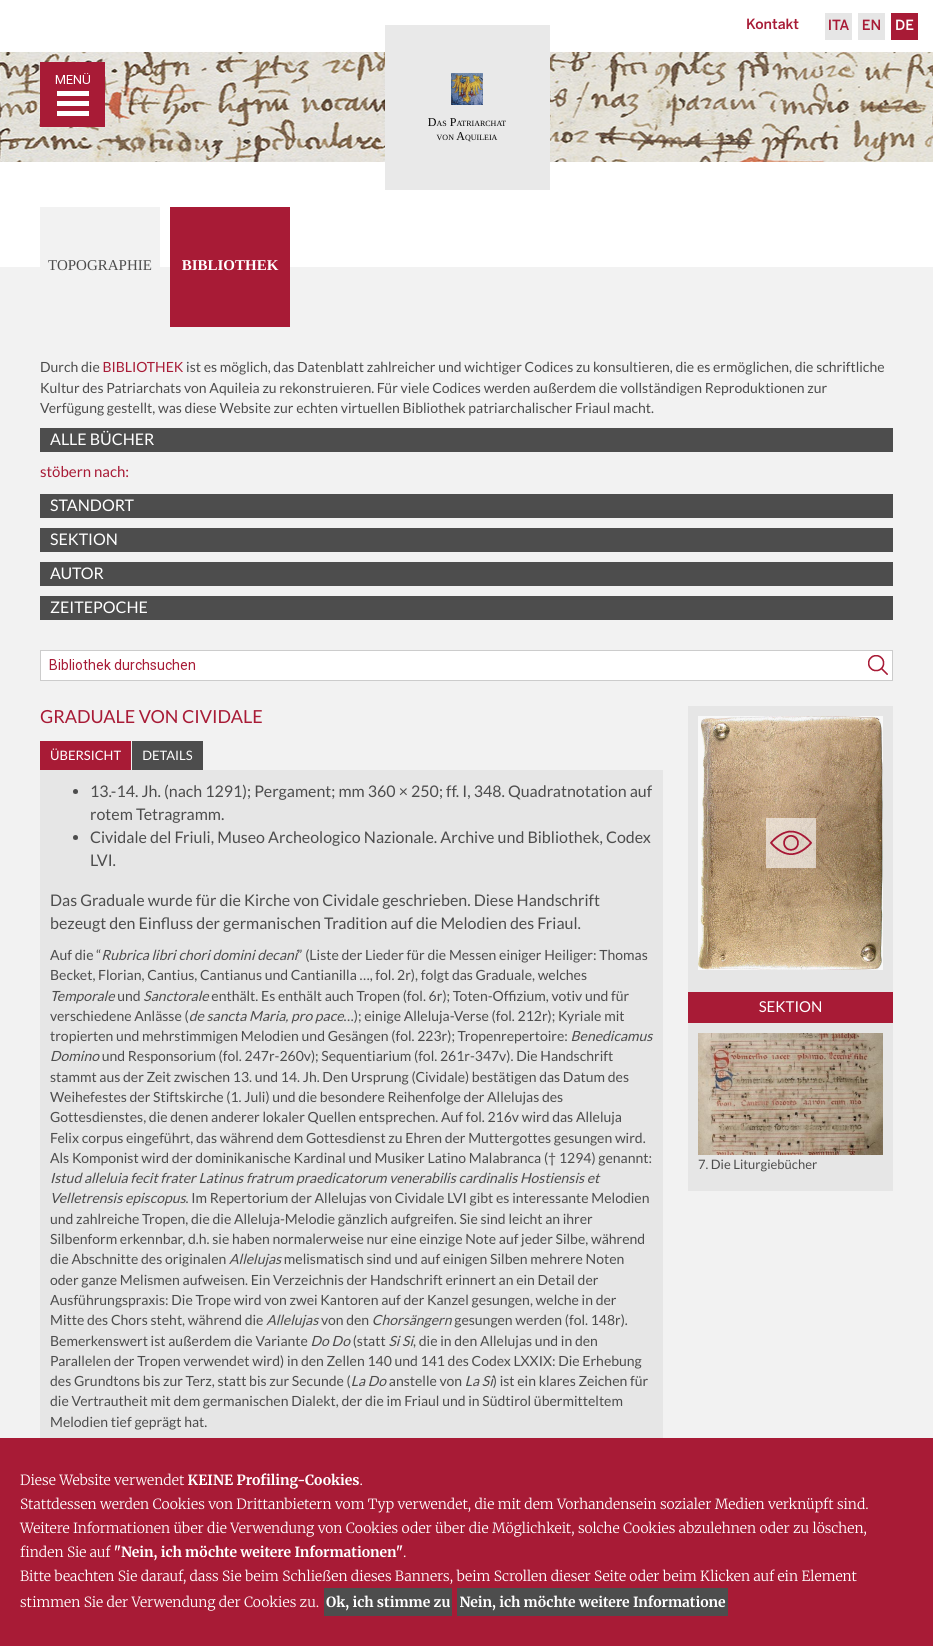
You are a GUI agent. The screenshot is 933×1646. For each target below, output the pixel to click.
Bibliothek (230, 266)
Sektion (84, 539)
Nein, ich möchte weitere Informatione (592, 1602)
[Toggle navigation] (72, 94)
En (871, 26)
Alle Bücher (102, 439)
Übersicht (85, 755)
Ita (839, 26)
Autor (77, 573)
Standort (92, 505)
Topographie (100, 266)
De (904, 26)
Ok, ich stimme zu (388, 1602)
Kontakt (772, 25)
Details (167, 755)
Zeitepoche (99, 607)
